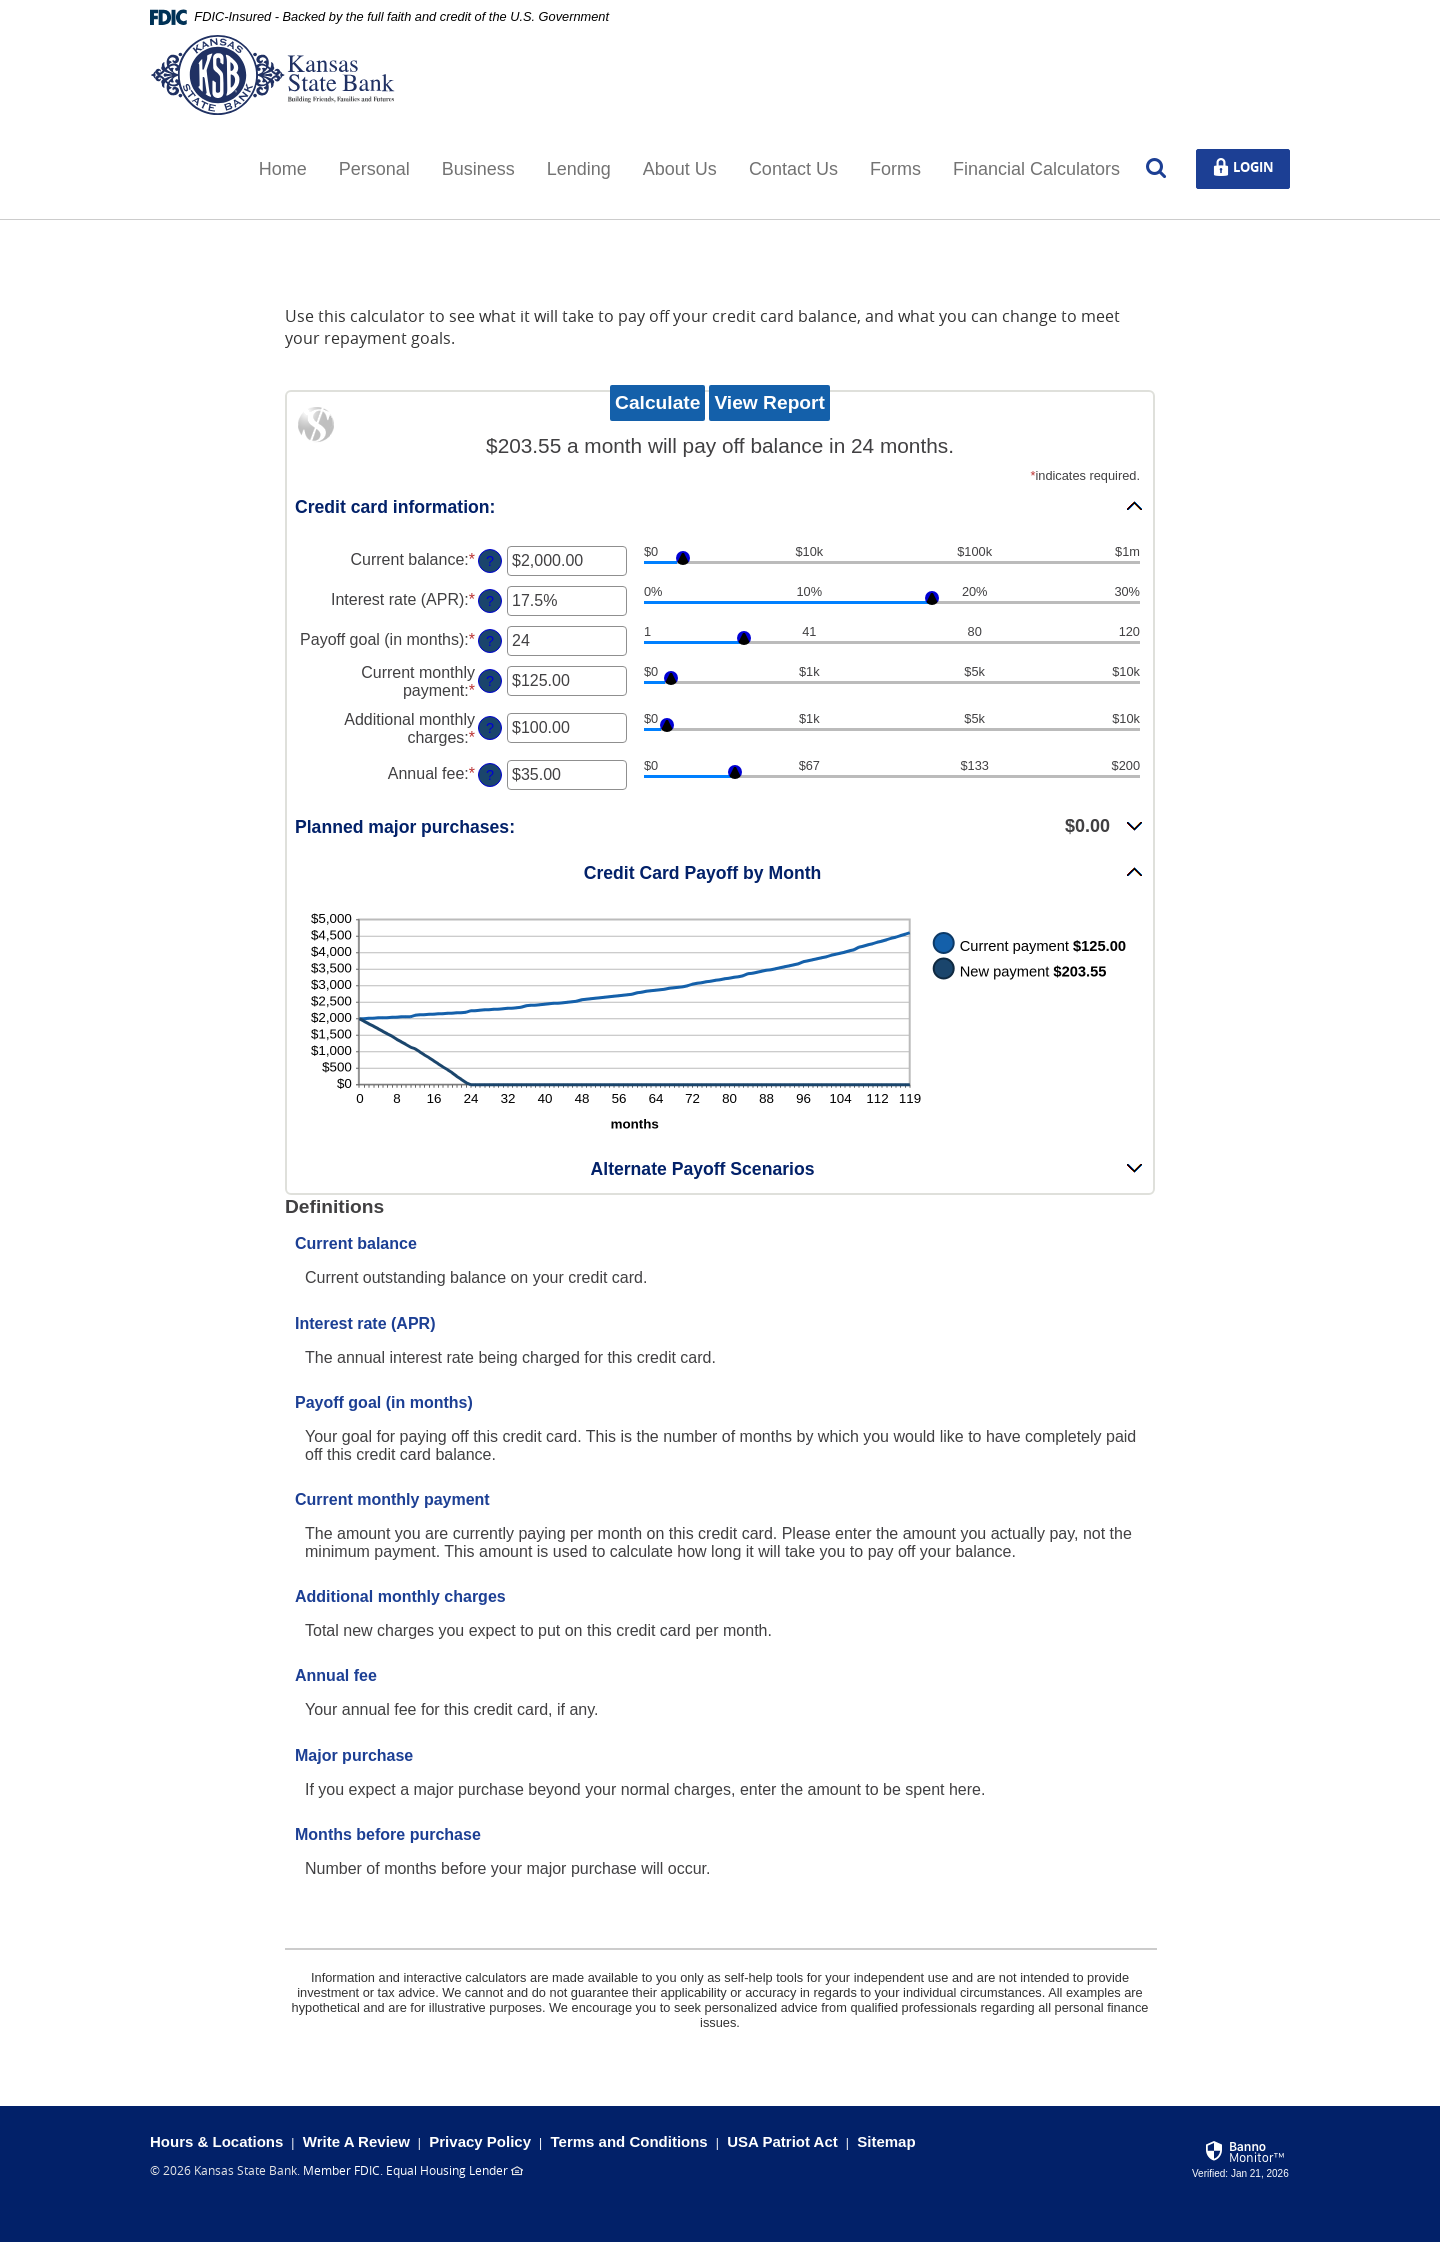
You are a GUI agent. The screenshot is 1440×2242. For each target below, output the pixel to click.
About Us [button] (680, 169)
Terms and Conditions (628, 2141)
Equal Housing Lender (447, 2170)
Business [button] (478, 169)
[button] (720, 506)
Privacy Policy (480, 2141)
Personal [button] (374, 169)
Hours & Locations (216, 2141)
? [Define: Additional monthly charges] (490, 728)
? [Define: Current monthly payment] (490, 681)
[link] (1241, 2156)
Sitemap (886, 2141)
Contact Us (793, 169)
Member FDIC (341, 2170)
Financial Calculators (1036, 169)
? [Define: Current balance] (490, 561)
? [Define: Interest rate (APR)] (490, 601)
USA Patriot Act (782, 2141)
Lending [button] (579, 169)
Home (283, 169)
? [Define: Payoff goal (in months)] (490, 641)
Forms (895, 169)
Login (1249, 167)
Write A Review (356, 2141)
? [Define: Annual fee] (490, 775)
